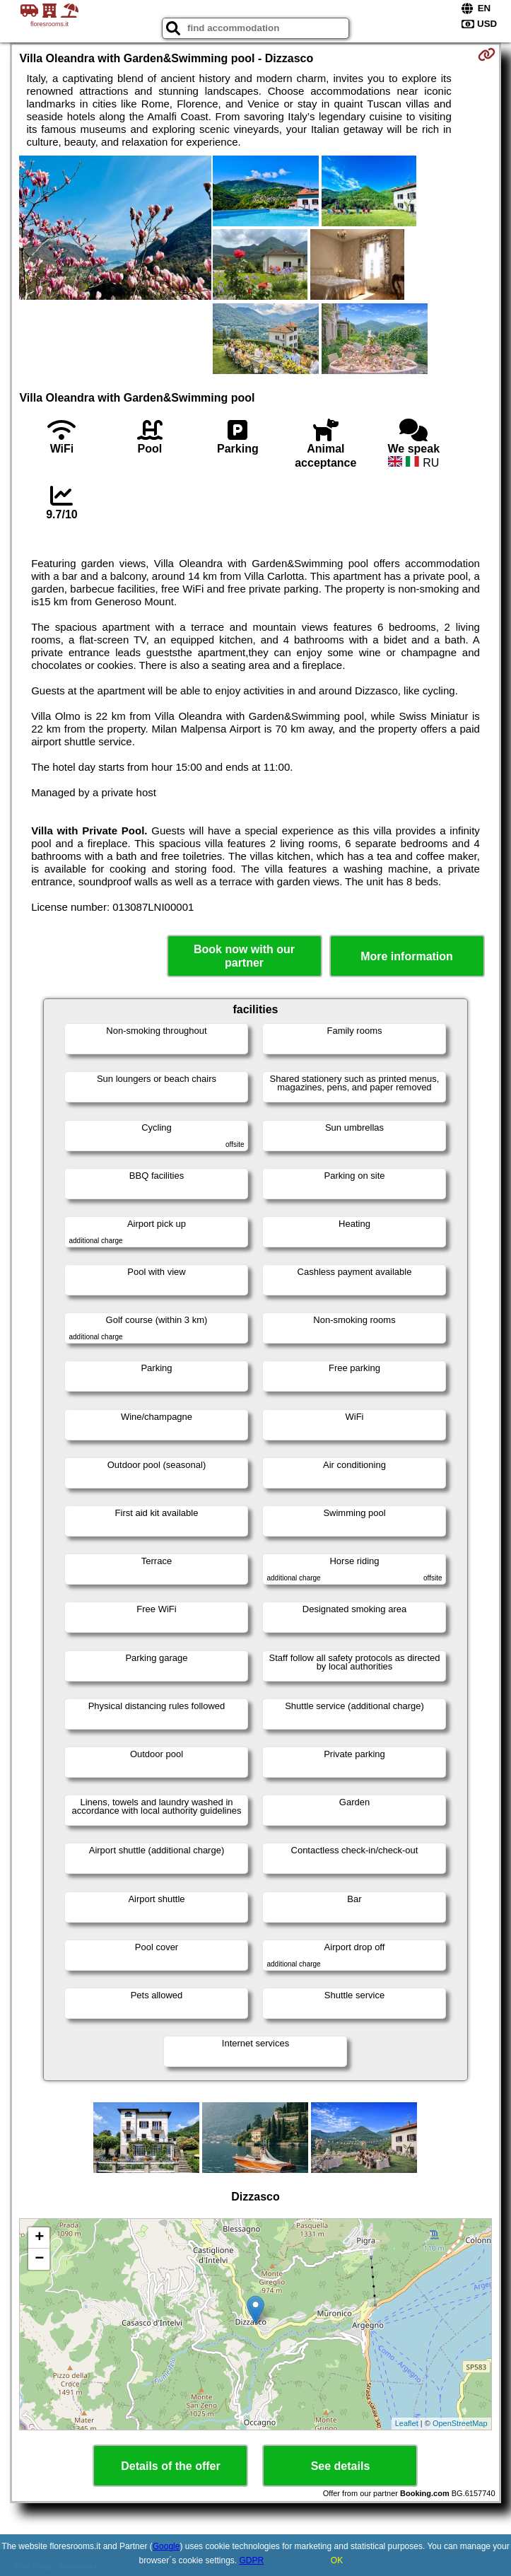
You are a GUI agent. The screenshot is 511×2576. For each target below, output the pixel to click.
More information (406, 956)
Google (166, 2546)
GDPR (252, 2560)
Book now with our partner (244, 956)
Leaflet (406, 2423)
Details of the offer (170, 2466)
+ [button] (39, 2238)
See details (340, 2466)
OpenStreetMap (460, 2423)
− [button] (39, 2259)
